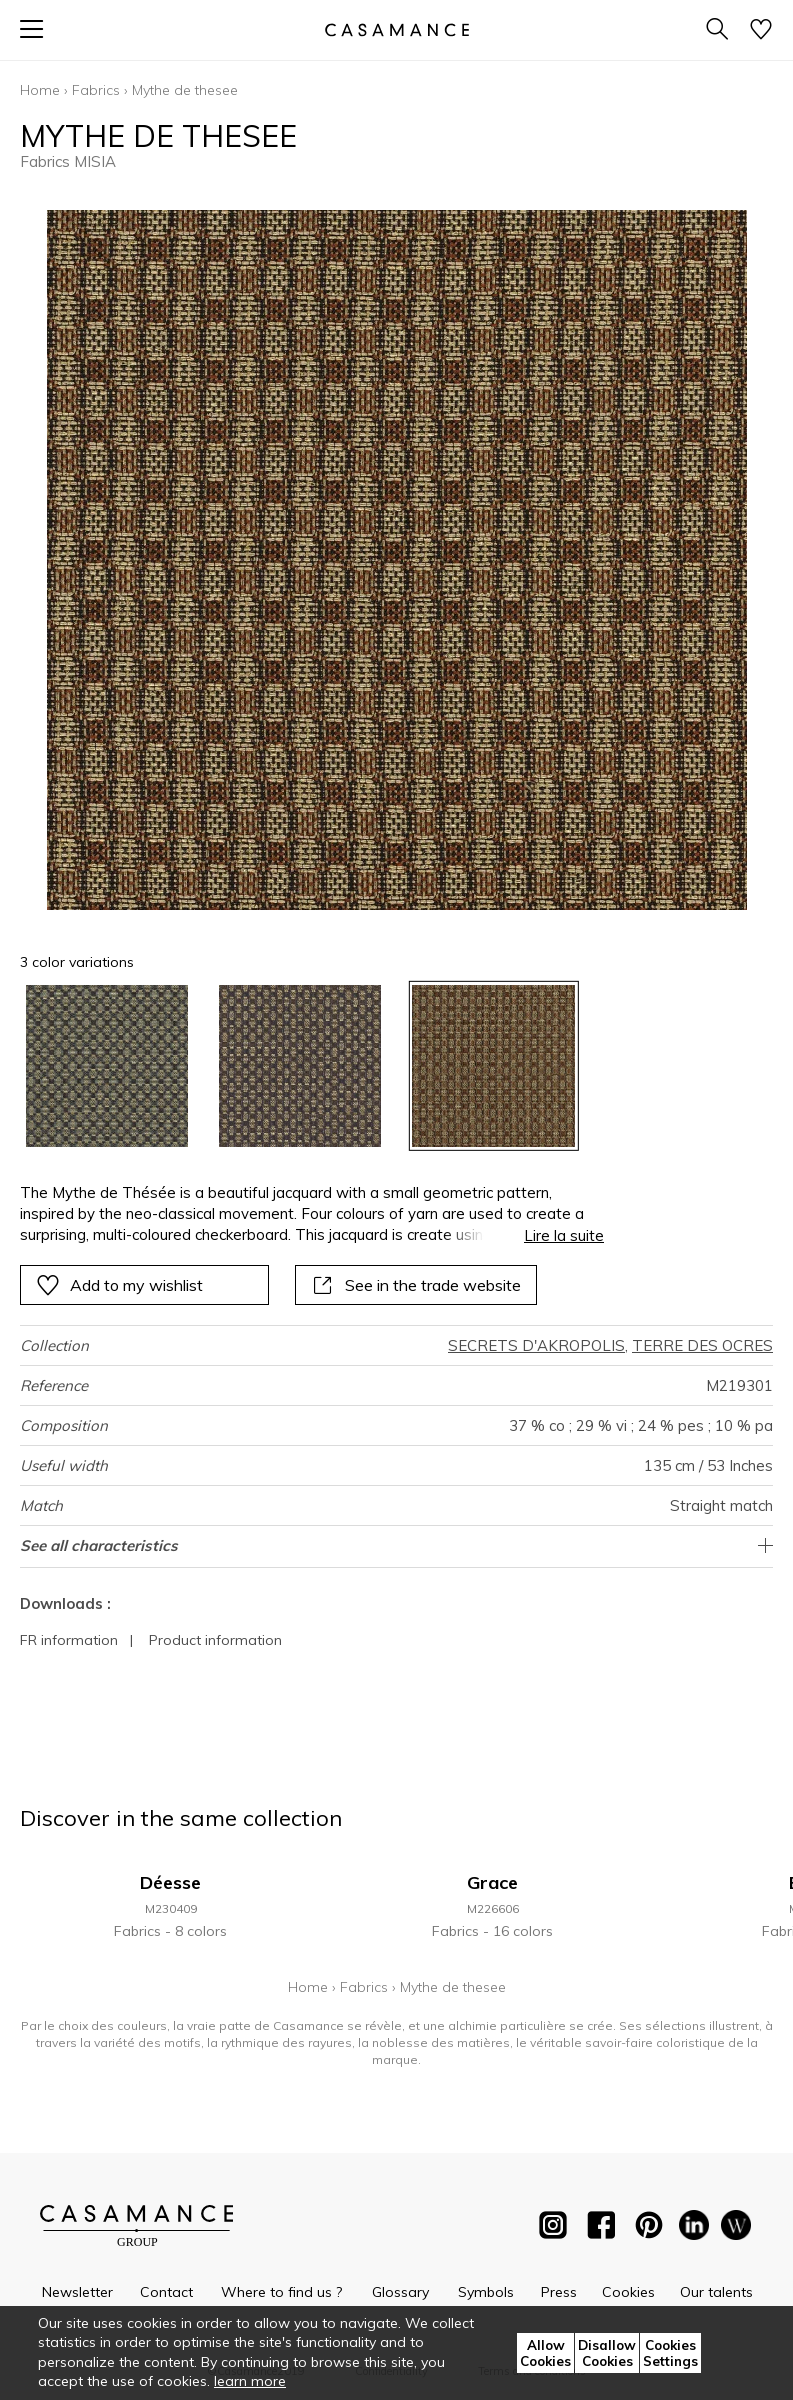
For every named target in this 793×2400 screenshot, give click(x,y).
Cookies (628, 2292)
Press (559, 2292)
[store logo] (396, 29)
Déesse (170, 1882)
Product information (215, 1640)
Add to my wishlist (119, 1285)
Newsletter (77, 2292)
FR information (69, 1640)
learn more (250, 2381)
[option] (107, 1066)
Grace (492, 1882)
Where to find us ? (281, 2292)
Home (40, 90)
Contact (166, 2292)
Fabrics (96, 90)
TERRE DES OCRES (702, 1345)
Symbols (486, 2292)
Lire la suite (564, 1235)
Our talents (716, 2292)
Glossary (400, 2292)
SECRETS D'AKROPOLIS (536, 1345)
